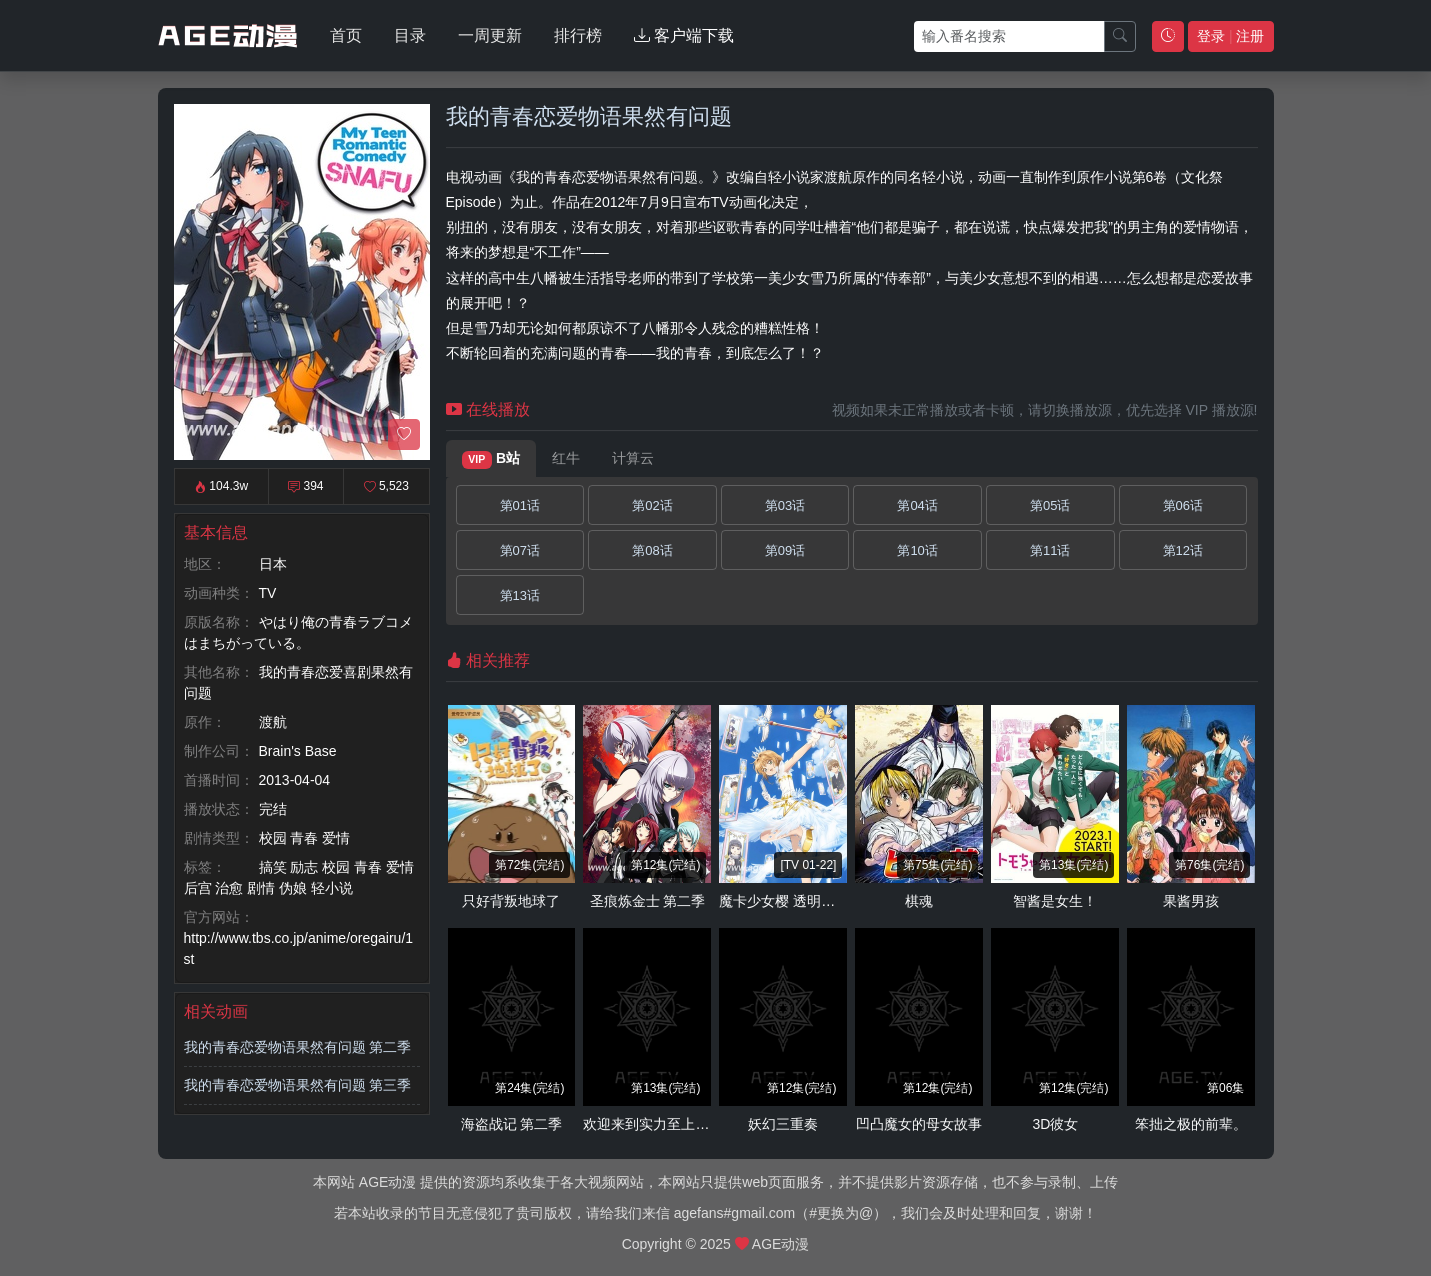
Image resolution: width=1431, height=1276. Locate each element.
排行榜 (578, 35)
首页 (346, 35)
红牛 (566, 458)
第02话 (652, 505)
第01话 (520, 505)
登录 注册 (1230, 36)
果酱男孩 (1191, 901)
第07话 (520, 550)
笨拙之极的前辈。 (1191, 1124)
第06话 (1183, 505)
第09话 (785, 550)
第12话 (1183, 550)
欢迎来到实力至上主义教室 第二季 (690, 1124)
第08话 (652, 550)
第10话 (917, 550)
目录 (410, 35)
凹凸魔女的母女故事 (919, 1124)
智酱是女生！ (1055, 901)
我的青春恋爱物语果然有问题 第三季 (298, 1085)
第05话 (1050, 505)
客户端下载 (684, 35)
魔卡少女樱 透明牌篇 (784, 901)
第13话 (520, 595)
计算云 (633, 458)
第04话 (917, 505)
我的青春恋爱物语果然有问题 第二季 (298, 1047)
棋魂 (919, 901)
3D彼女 (1055, 1124)
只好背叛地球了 (511, 901)
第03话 (785, 505)
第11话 (1050, 550)
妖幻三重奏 (783, 1124)
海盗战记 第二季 (512, 1124)
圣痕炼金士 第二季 (648, 901)
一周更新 (490, 35)
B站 (491, 459)
